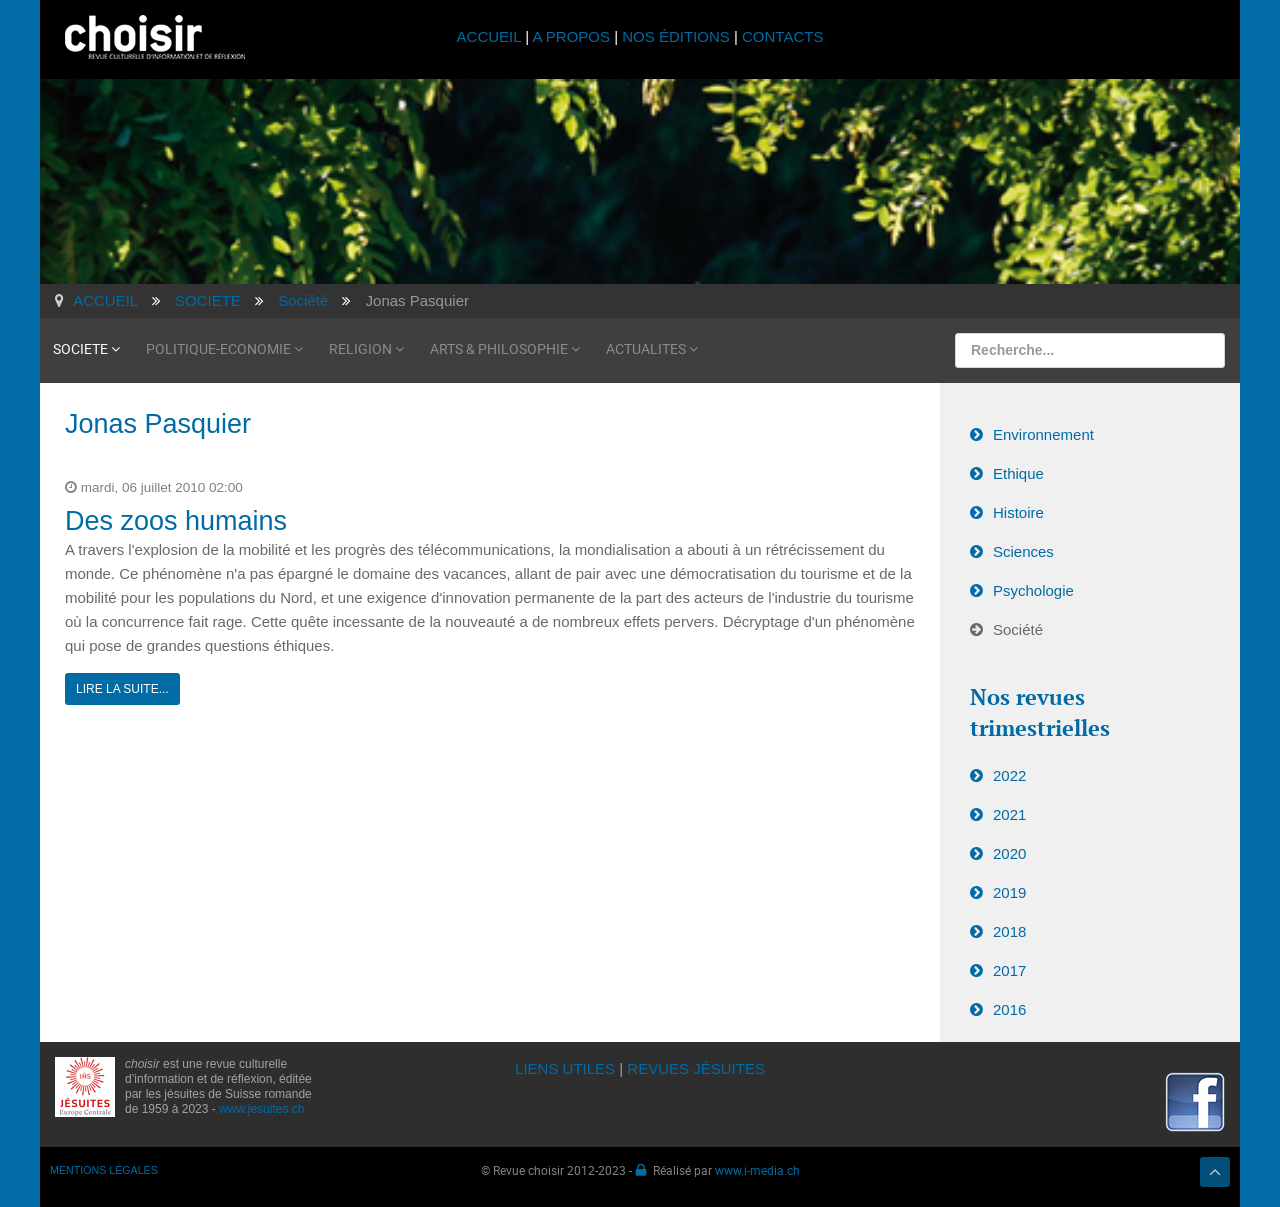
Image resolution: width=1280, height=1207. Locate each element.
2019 (1009, 892)
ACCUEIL (491, 36)
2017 (1009, 970)
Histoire (1018, 512)
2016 (1009, 1009)
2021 (1009, 814)
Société (1018, 629)
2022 (1009, 775)
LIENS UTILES (565, 1068)
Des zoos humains (176, 521)
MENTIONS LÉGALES (104, 1170)
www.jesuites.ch (261, 1109)
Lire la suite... (122, 689)
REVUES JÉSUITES (696, 1068)
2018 (1009, 931)
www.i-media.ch (757, 1170)
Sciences (1023, 551)
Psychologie (1033, 590)
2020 (1009, 853)
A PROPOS (571, 36)
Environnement (1043, 434)
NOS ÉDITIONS (676, 36)
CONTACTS (782, 36)
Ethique (1018, 473)
